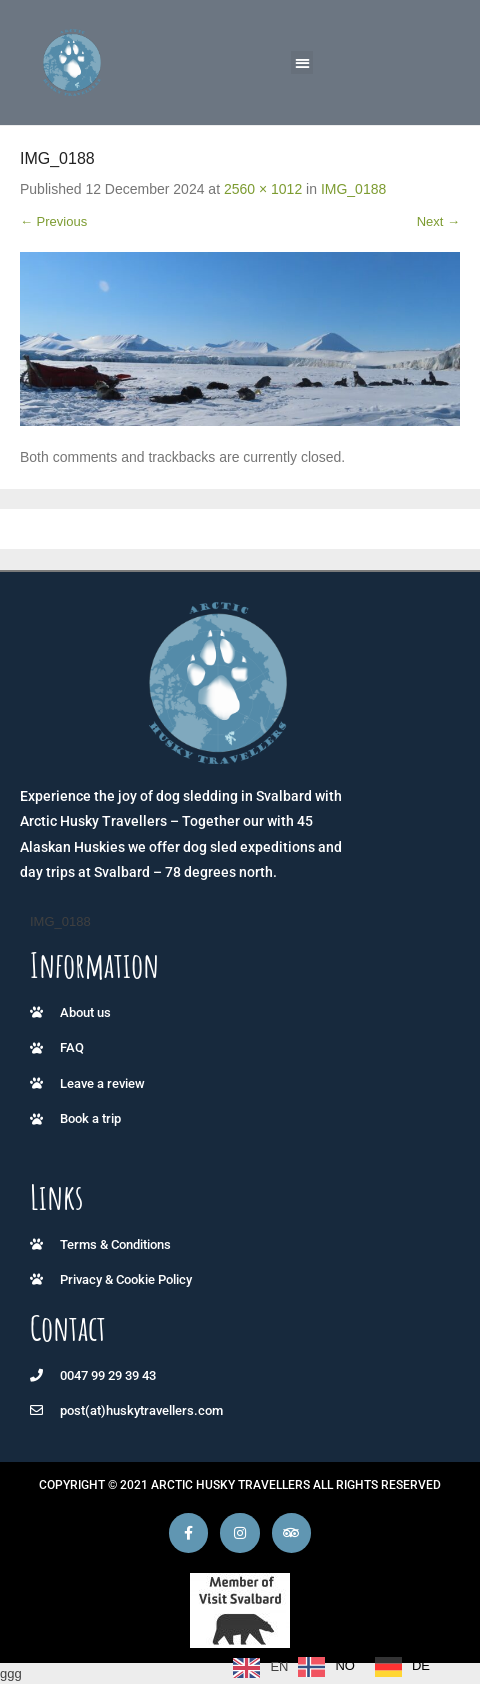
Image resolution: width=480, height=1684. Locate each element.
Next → (438, 221)
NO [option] (345, 1665)
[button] (302, 62)
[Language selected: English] (336, 1667)
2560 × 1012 (263, 189)
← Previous (53, 221)
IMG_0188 (353, 189)
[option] (326, 1667)
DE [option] (421, 1665)
